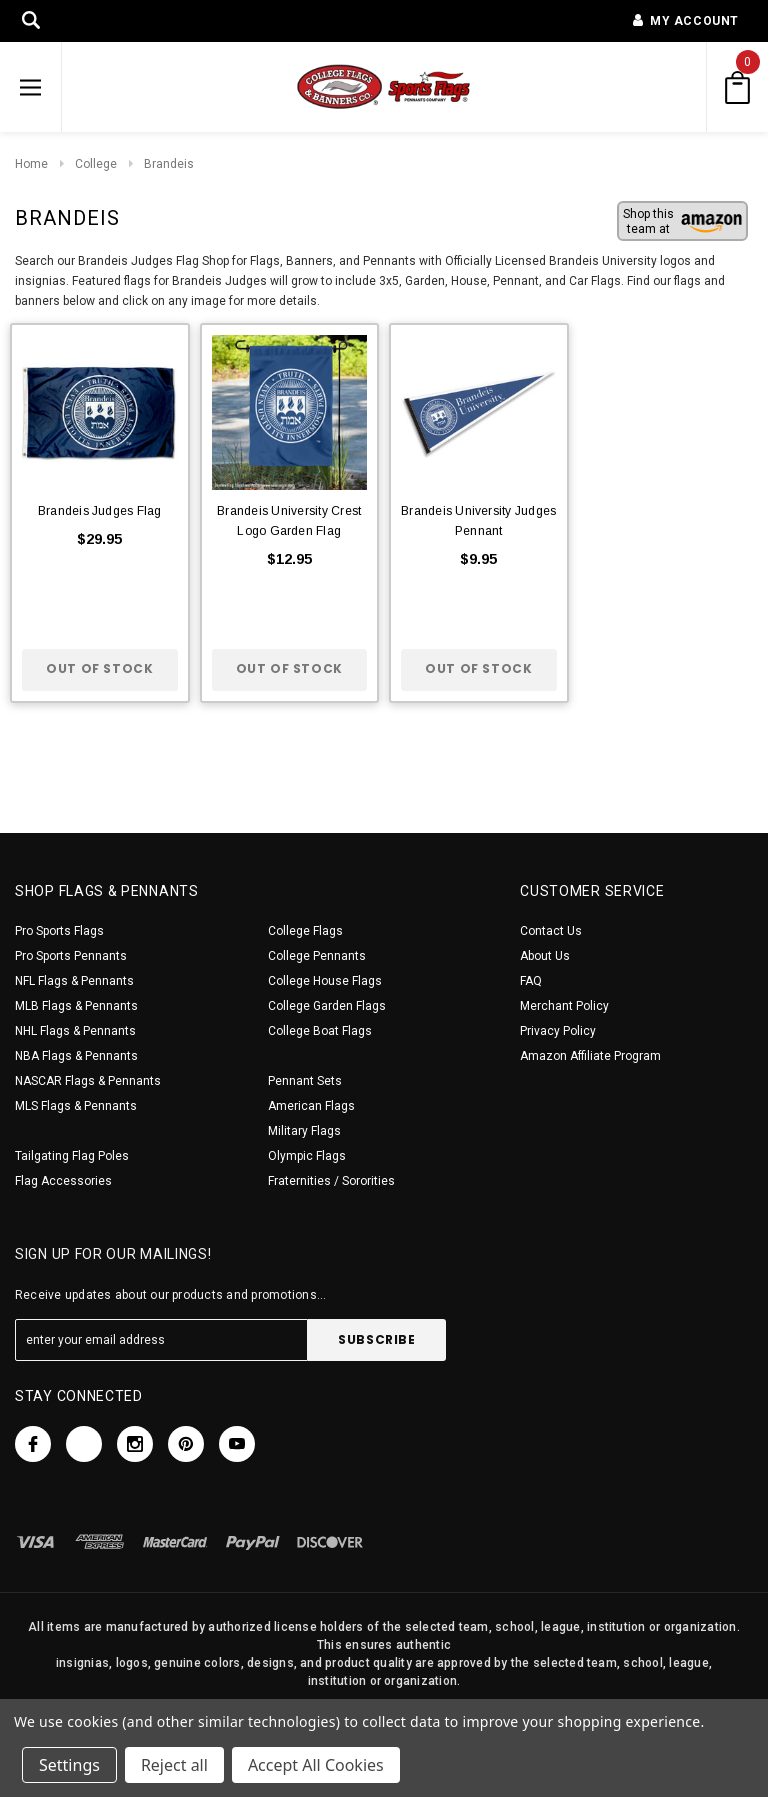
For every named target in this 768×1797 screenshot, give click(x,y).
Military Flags (304, 1131)
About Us (545, 956)
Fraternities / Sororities (331, 1181)
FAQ (531, 981)
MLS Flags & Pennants (76, 1106)
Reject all (174, 1765)
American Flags (311, 1106)
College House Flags (325, 981)
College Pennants (317, 956)
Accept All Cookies (316, 1765)
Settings (69, 1765)
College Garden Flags (327, 1006)
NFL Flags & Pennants (74, 981)
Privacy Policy (558, 1031)
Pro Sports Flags (59, 931)
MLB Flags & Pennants (76, 1006)
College (96, 164)
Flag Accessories (63, 1181)
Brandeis (169, 164)
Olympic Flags (307, 1156)
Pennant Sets (305, 1081)
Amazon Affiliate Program (590, 1056)
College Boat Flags (320, 1031)
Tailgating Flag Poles (72, 1156)
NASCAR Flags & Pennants (88, 1081)
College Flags (305, 931)
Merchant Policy (564, 1006)
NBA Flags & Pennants (76, 1056)
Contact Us (551, 931)
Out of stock (99, 668)
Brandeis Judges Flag (100, 511)
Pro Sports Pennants (71, 956)
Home (31, 164)
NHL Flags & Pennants (75, 1031)
